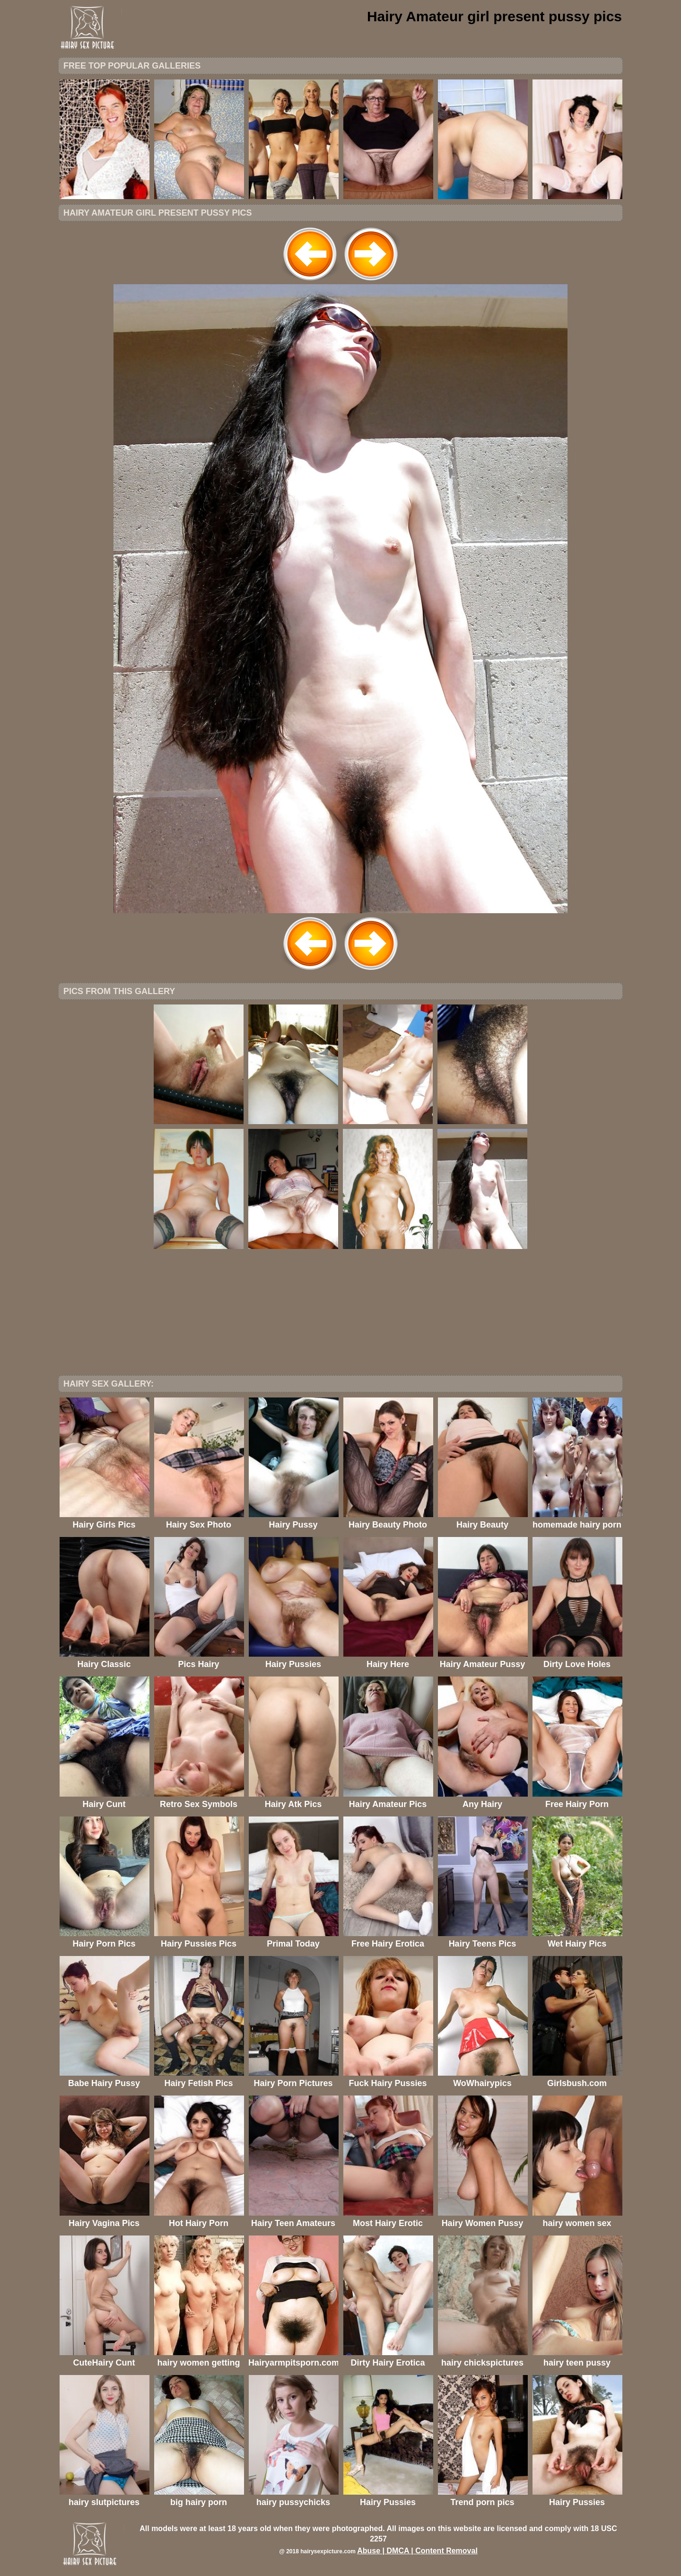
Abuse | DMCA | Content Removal (417, 2551)
